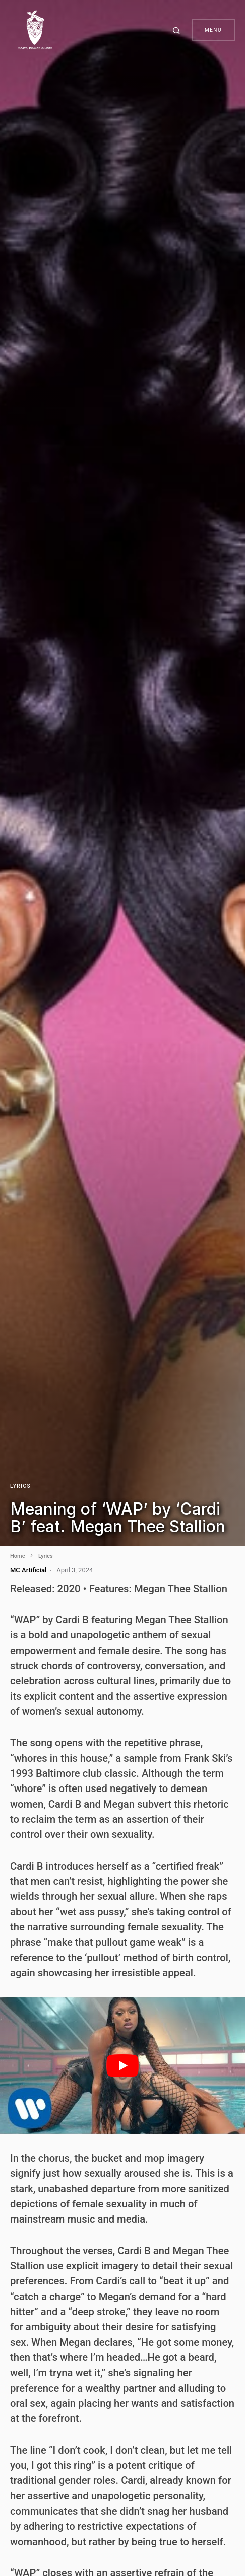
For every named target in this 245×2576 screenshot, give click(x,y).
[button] (177, 30)
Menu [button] (213, 30)
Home (17, 1556)
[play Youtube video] (122, 2065)
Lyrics (20, 1486)
